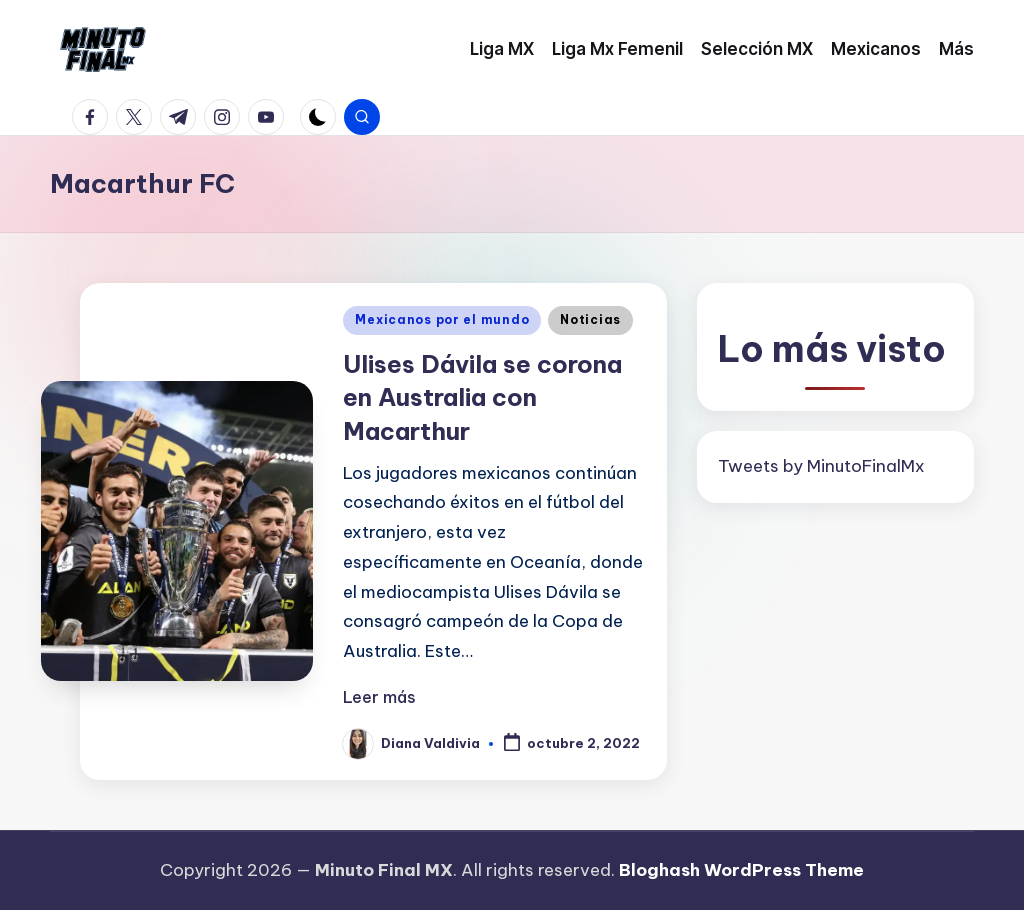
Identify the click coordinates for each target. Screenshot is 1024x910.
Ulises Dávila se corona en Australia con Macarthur (482, 397)
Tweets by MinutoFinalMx (821, 466)
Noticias (590, 319)
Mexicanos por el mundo (442, 319)
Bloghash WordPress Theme (741, 870)
